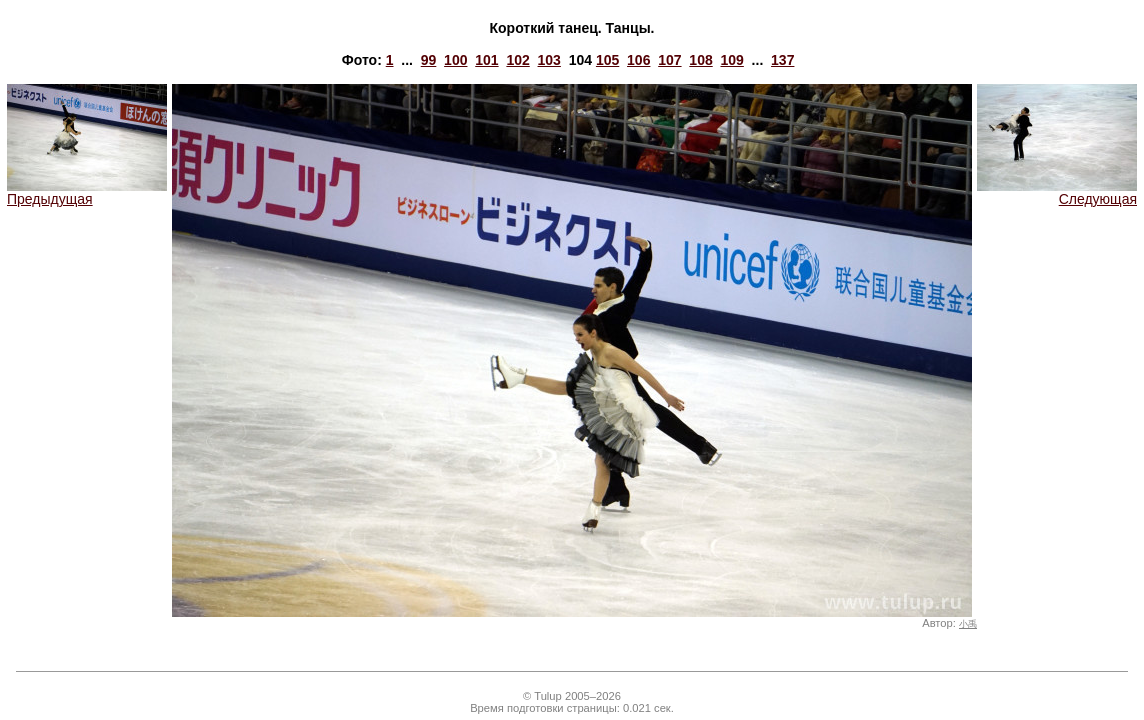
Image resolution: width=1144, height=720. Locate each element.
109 (731, 60)
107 (669, 60)
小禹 (968, 624)
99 (429, 60)
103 (549, 60)
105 (607, 60)
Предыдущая (87, 192)
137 (782, 60)
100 (455, 60)
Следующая (1057, 192)
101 (486, 60)
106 (638, 60)
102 (517, 60)
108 (700, 60)
